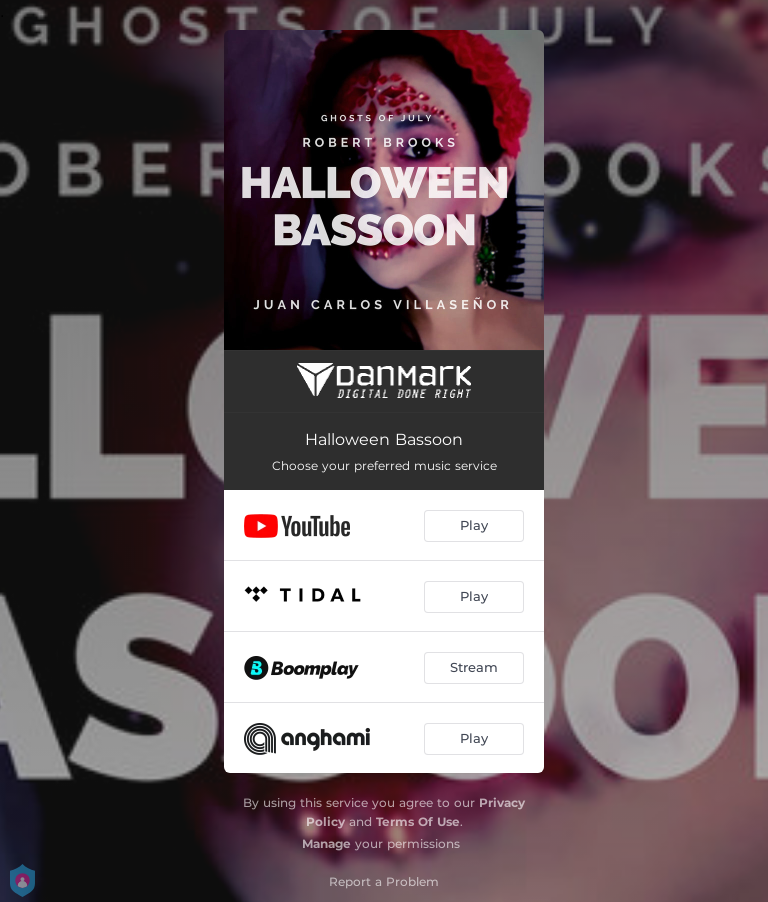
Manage (326, 843)
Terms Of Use (418, 821)
